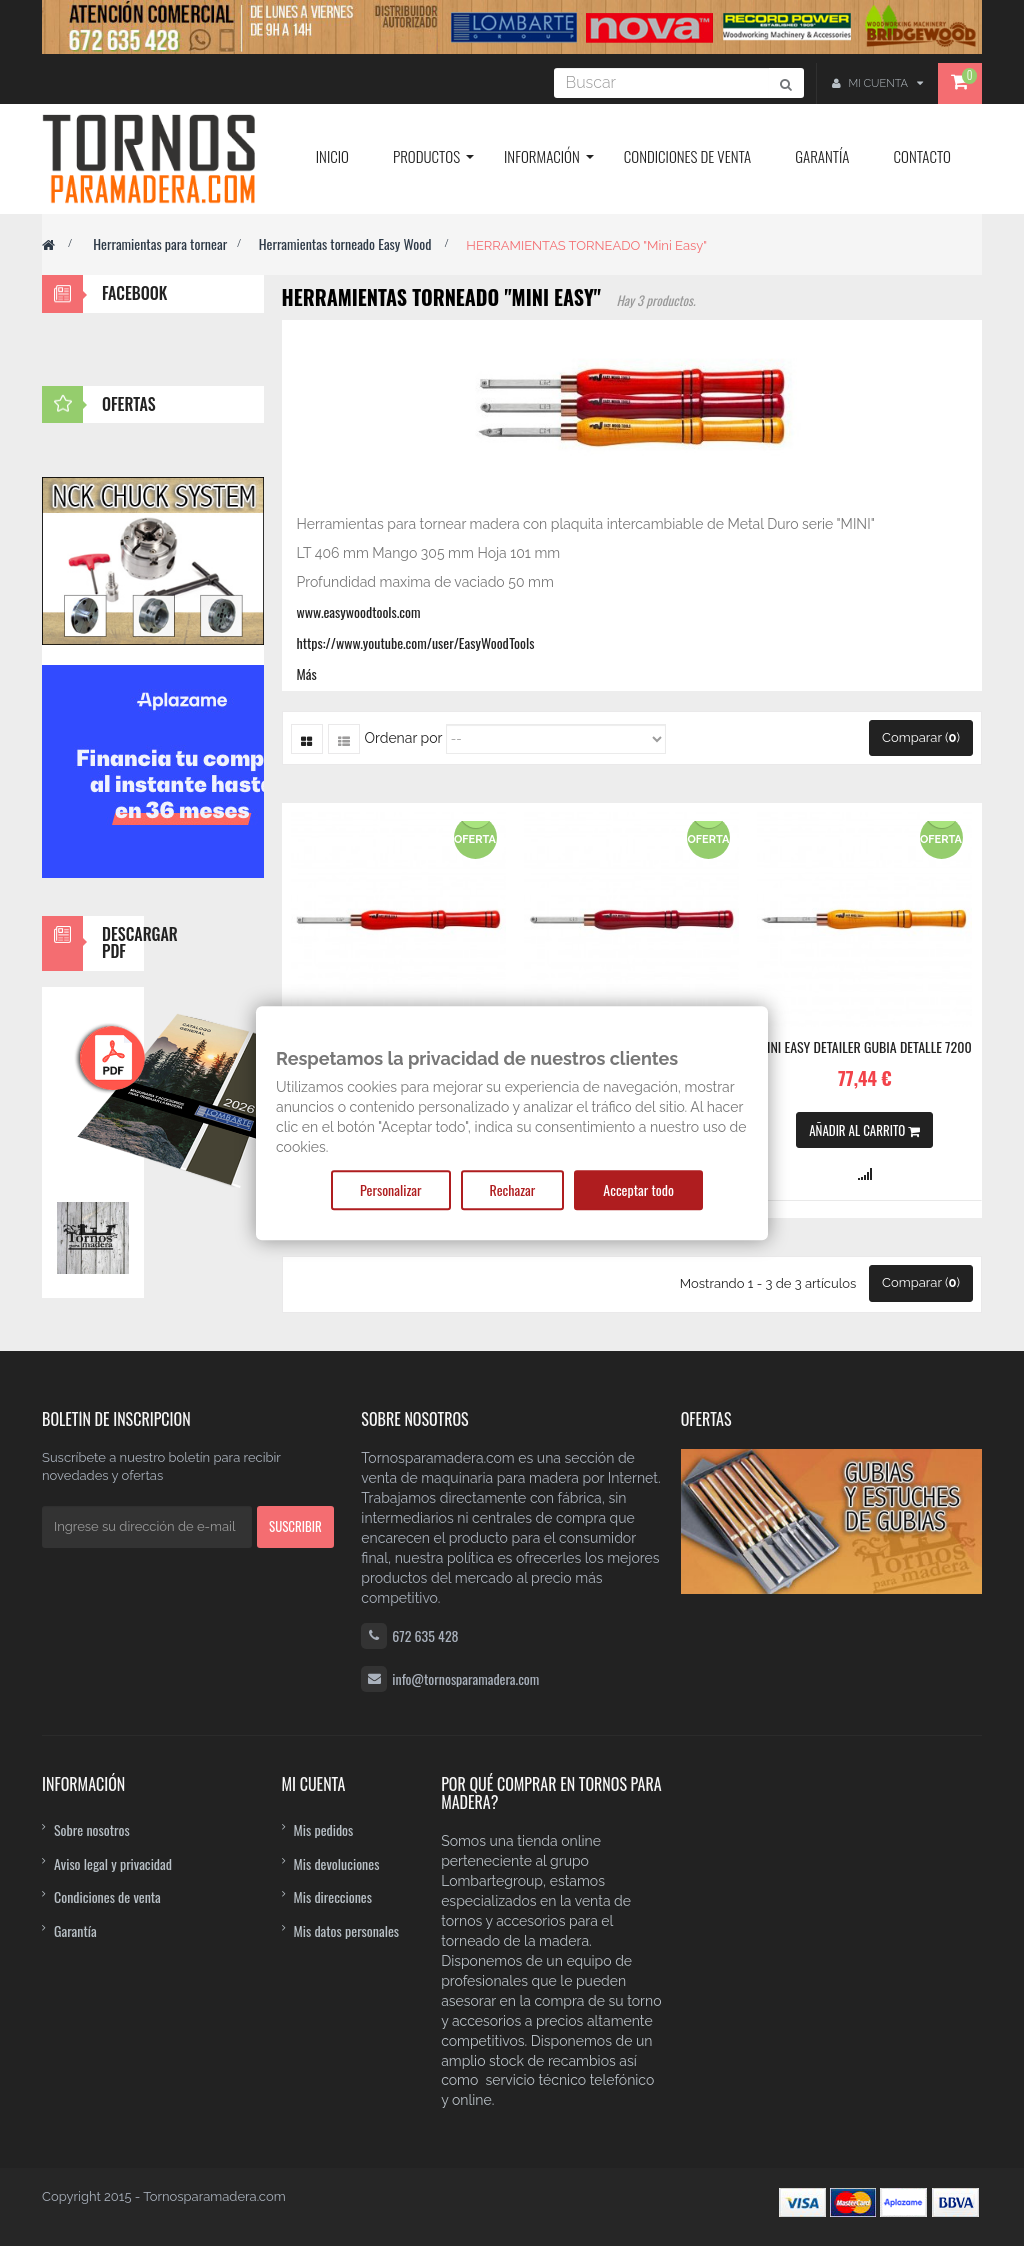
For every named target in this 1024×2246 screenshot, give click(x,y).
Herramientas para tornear (160, 243)
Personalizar (390, 1189)
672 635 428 (425, 1635)
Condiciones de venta (107, 1896)
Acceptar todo (638, 1189)
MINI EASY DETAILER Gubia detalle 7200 (865, 1047)
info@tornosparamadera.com (465, 1678)
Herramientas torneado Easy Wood (347, 243)
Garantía (75, 1930)
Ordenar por (404, 738)
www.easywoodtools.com (359, 611)
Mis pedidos (324, 1829)
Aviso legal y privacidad (113, 1863)
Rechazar (513, 1189)
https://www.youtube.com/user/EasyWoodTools (416, 642)
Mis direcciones (333, 1896)
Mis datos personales (347, 1930)
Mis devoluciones (337, 1863)
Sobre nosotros (92, 1829)
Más (307, 673)
